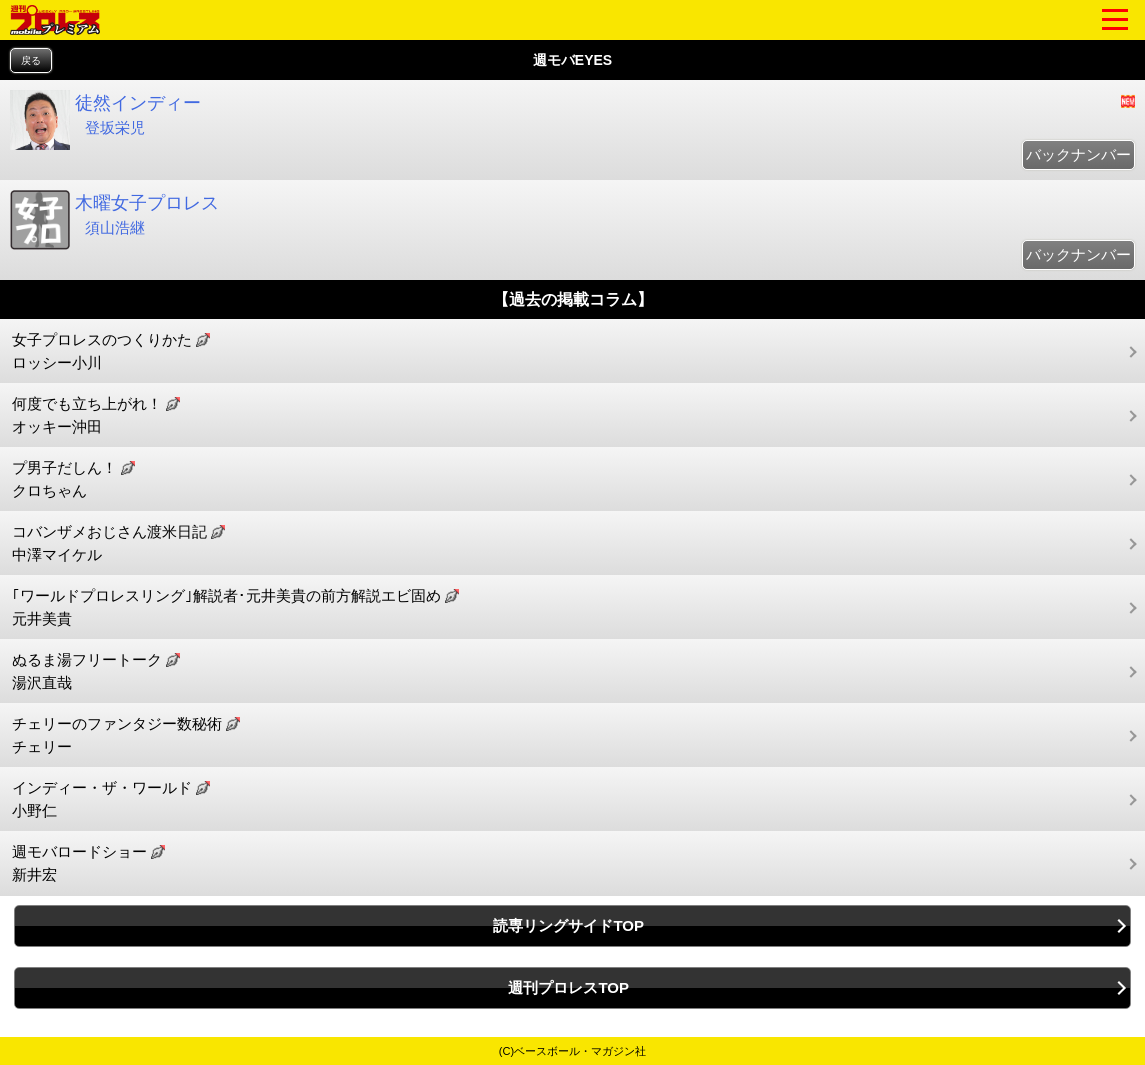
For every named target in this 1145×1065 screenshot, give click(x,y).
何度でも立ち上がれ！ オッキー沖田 (96, 415)
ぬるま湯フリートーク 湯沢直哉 (96, 671)
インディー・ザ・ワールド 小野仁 (111, 799)
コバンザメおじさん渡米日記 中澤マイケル (118, 543)
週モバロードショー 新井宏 (88, 863)
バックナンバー (1078, 154)
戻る (31, 60)
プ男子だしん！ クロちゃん (73, 479)
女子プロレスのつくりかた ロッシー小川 (111, 351)
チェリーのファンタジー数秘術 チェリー (126, 735)
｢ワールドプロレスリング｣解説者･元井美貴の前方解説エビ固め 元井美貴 (235, 607)
